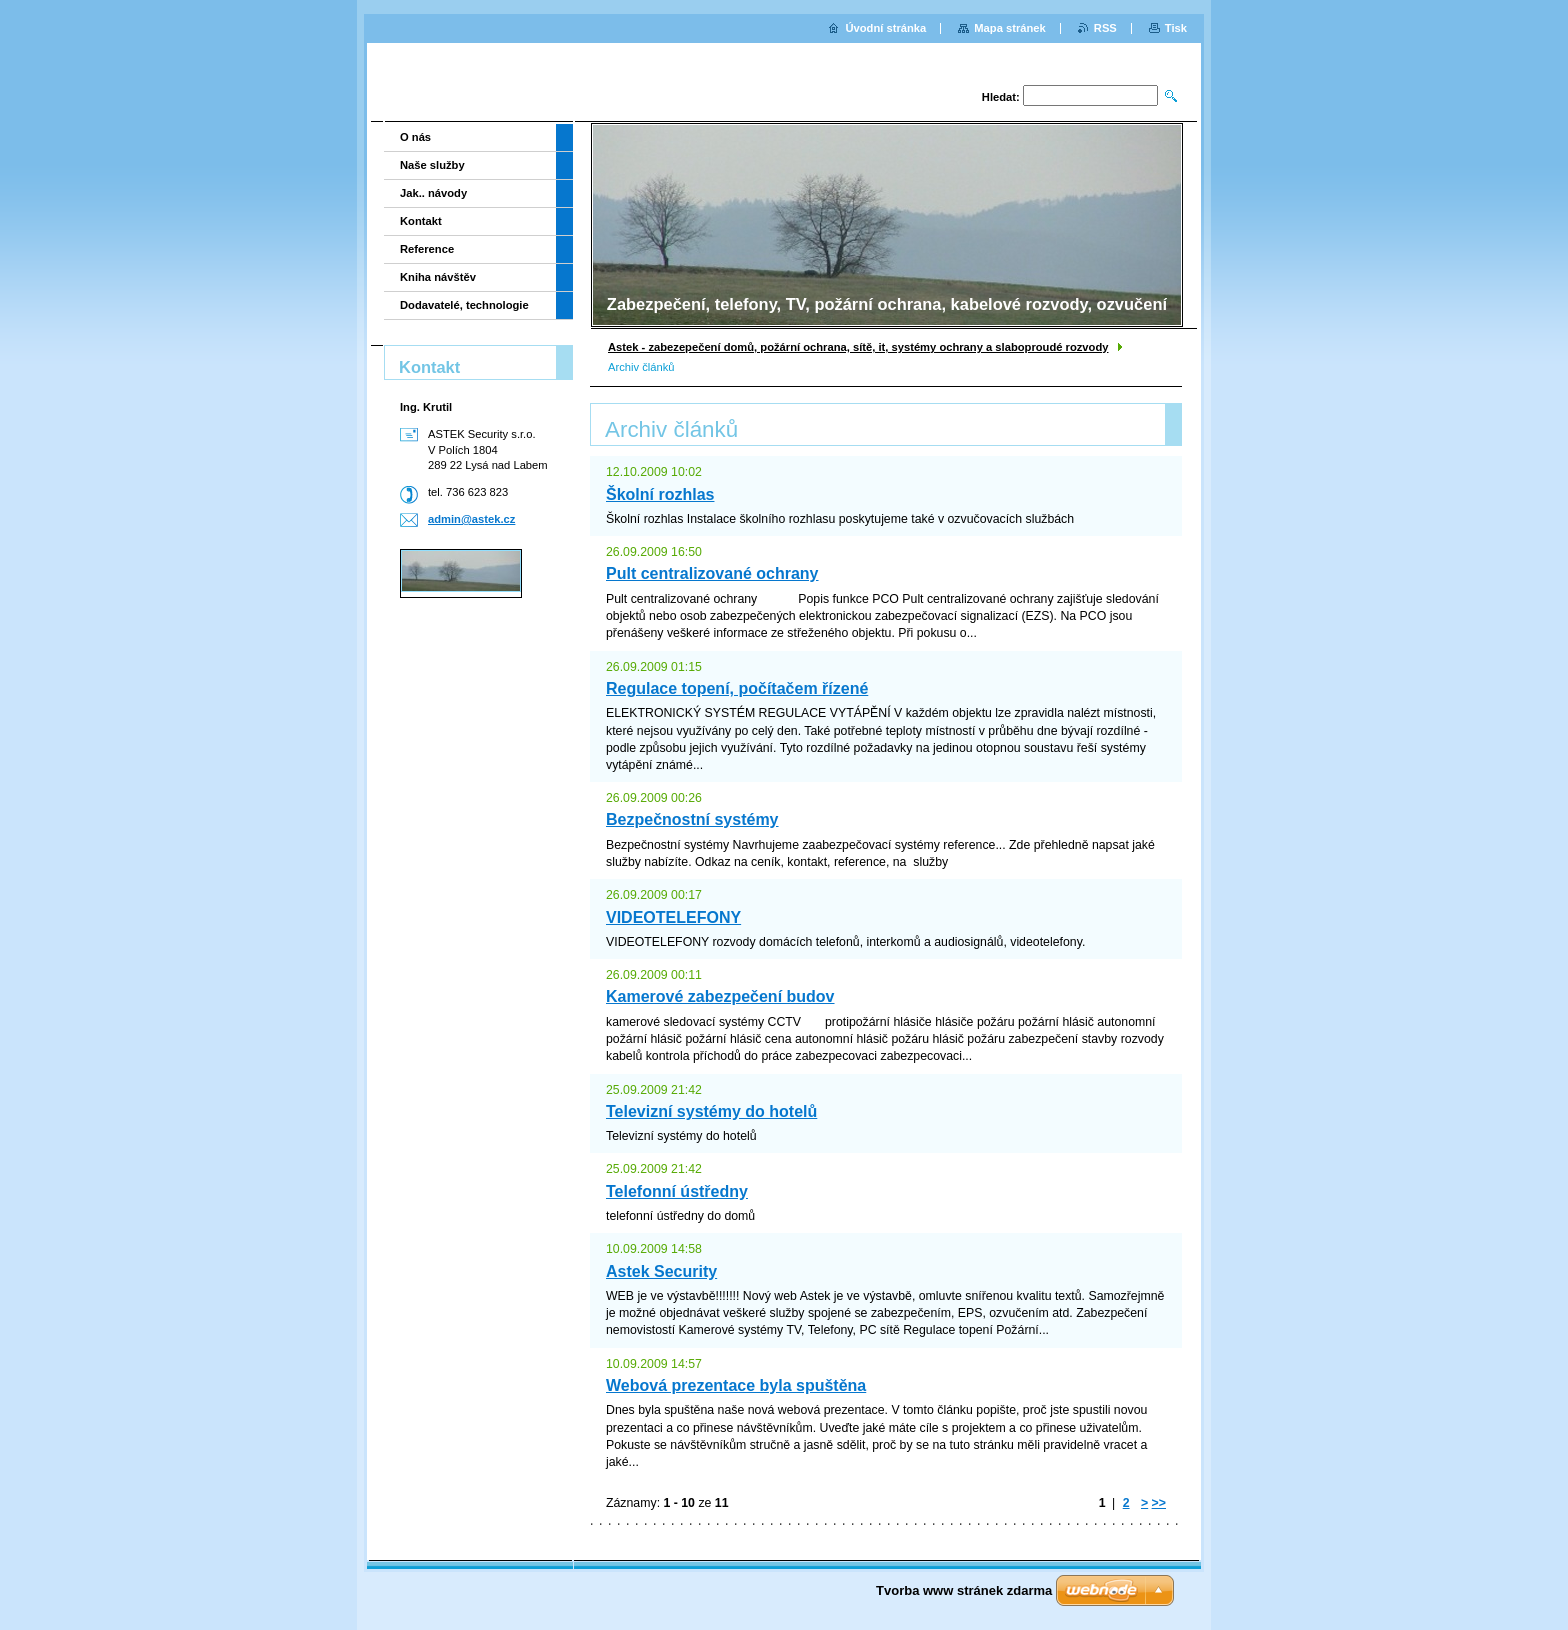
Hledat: (1001, 97)
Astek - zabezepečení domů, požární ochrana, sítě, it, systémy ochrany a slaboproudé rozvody (858, 347)
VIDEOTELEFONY (673, 917)
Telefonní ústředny (677, 1191)
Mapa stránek (1010, 28)
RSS (1105, 28)
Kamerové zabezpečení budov (720, 996)
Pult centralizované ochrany (712, 573)
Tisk (1176, 28)
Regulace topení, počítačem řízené (737, 688)
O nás (415, 137)
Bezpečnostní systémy (692, 819)
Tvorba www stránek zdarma (964, 1590)
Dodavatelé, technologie (464, 305)
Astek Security (661, 1271)
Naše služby (432, 165)
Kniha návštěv (438, 277)
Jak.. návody (433, 193)
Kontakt (421, 221)
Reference (427, 249)
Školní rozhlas (660, 494)
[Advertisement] (472, 685)
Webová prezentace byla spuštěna (736, 1385)
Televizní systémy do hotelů (711, 1111)
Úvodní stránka (885, 28)
